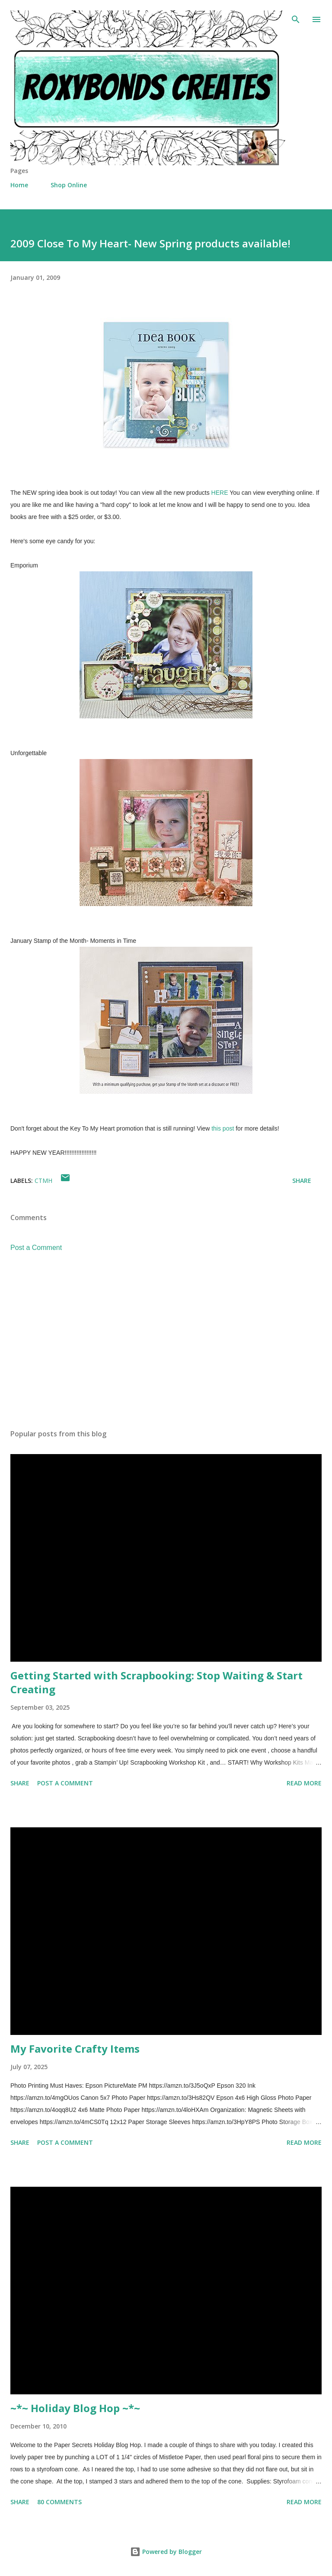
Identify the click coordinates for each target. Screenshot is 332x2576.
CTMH (43, 1180)
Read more (304, 1783)
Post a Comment (36, 1247)
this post (222, 1128)
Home (19, 185)
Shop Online (69, 185)
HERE (219, 492)
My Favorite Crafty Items (75, 2048)
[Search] (295, 15)
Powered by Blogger (166, 2551)
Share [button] (301, 1180)
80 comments (59, 2502)
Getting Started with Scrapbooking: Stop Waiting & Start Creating (156, 1682)
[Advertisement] (166, 1340)
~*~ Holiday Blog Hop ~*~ (75, 2408)
